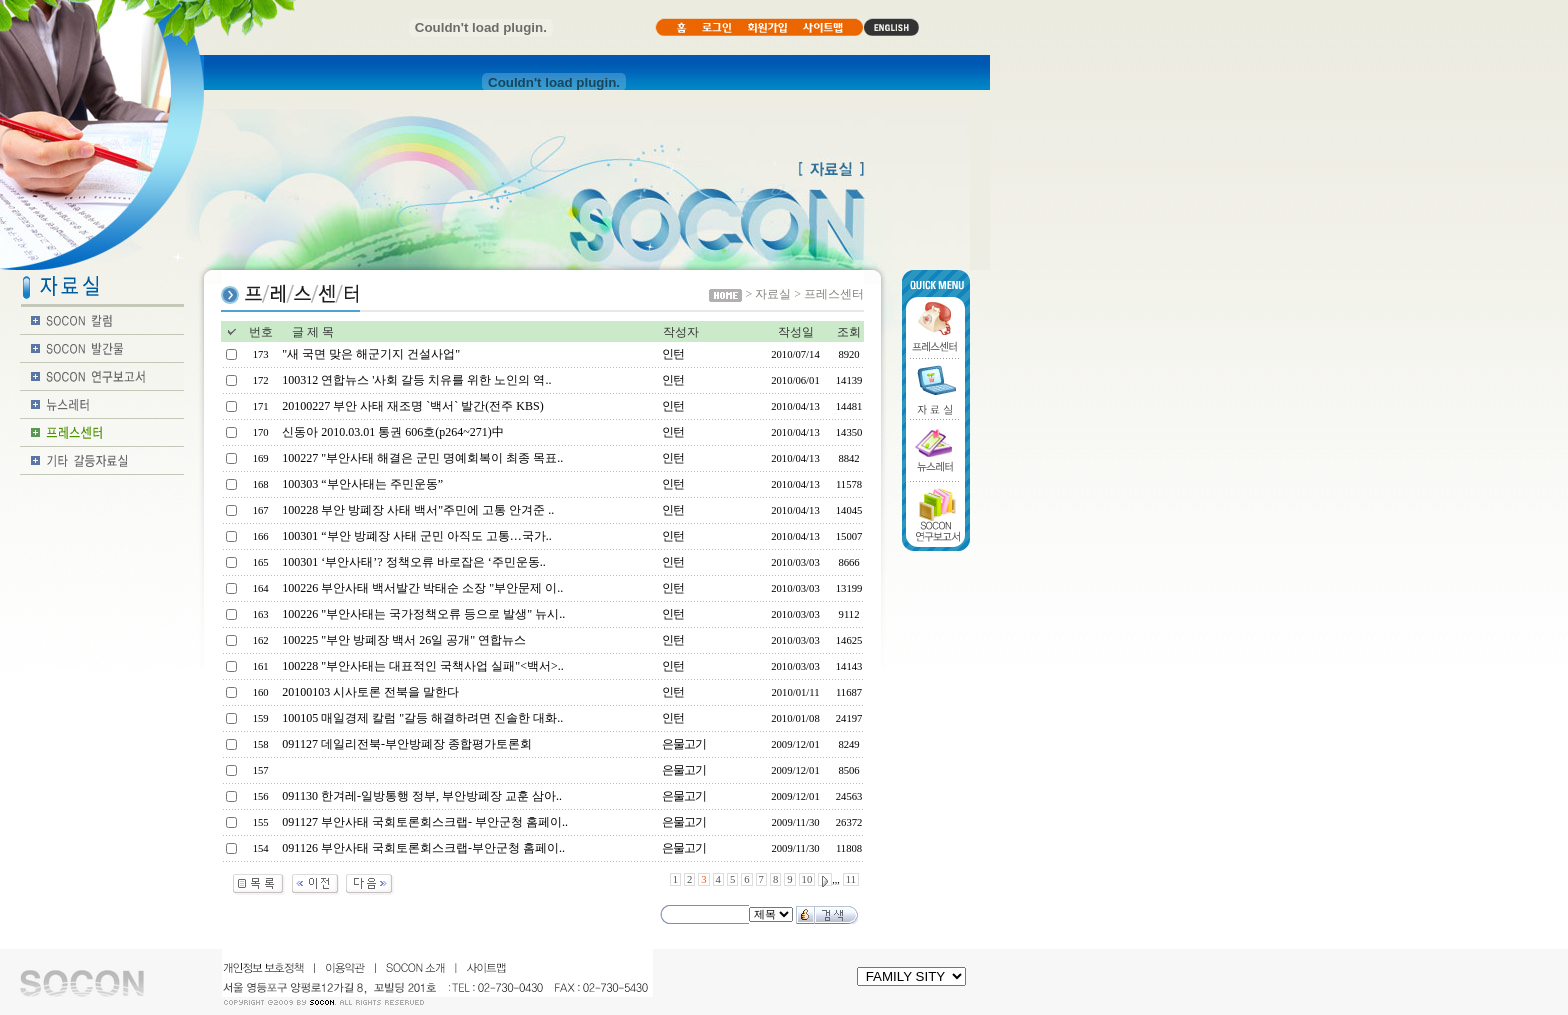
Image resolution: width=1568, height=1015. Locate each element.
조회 (849, 332)
